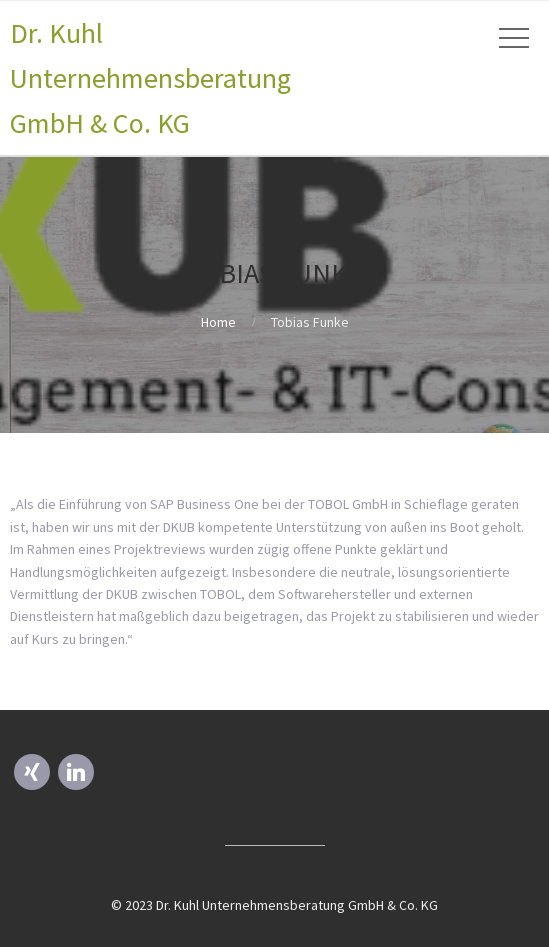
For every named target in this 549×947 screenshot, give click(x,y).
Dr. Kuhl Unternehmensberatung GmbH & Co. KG (150, 78)
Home (218, 322)
